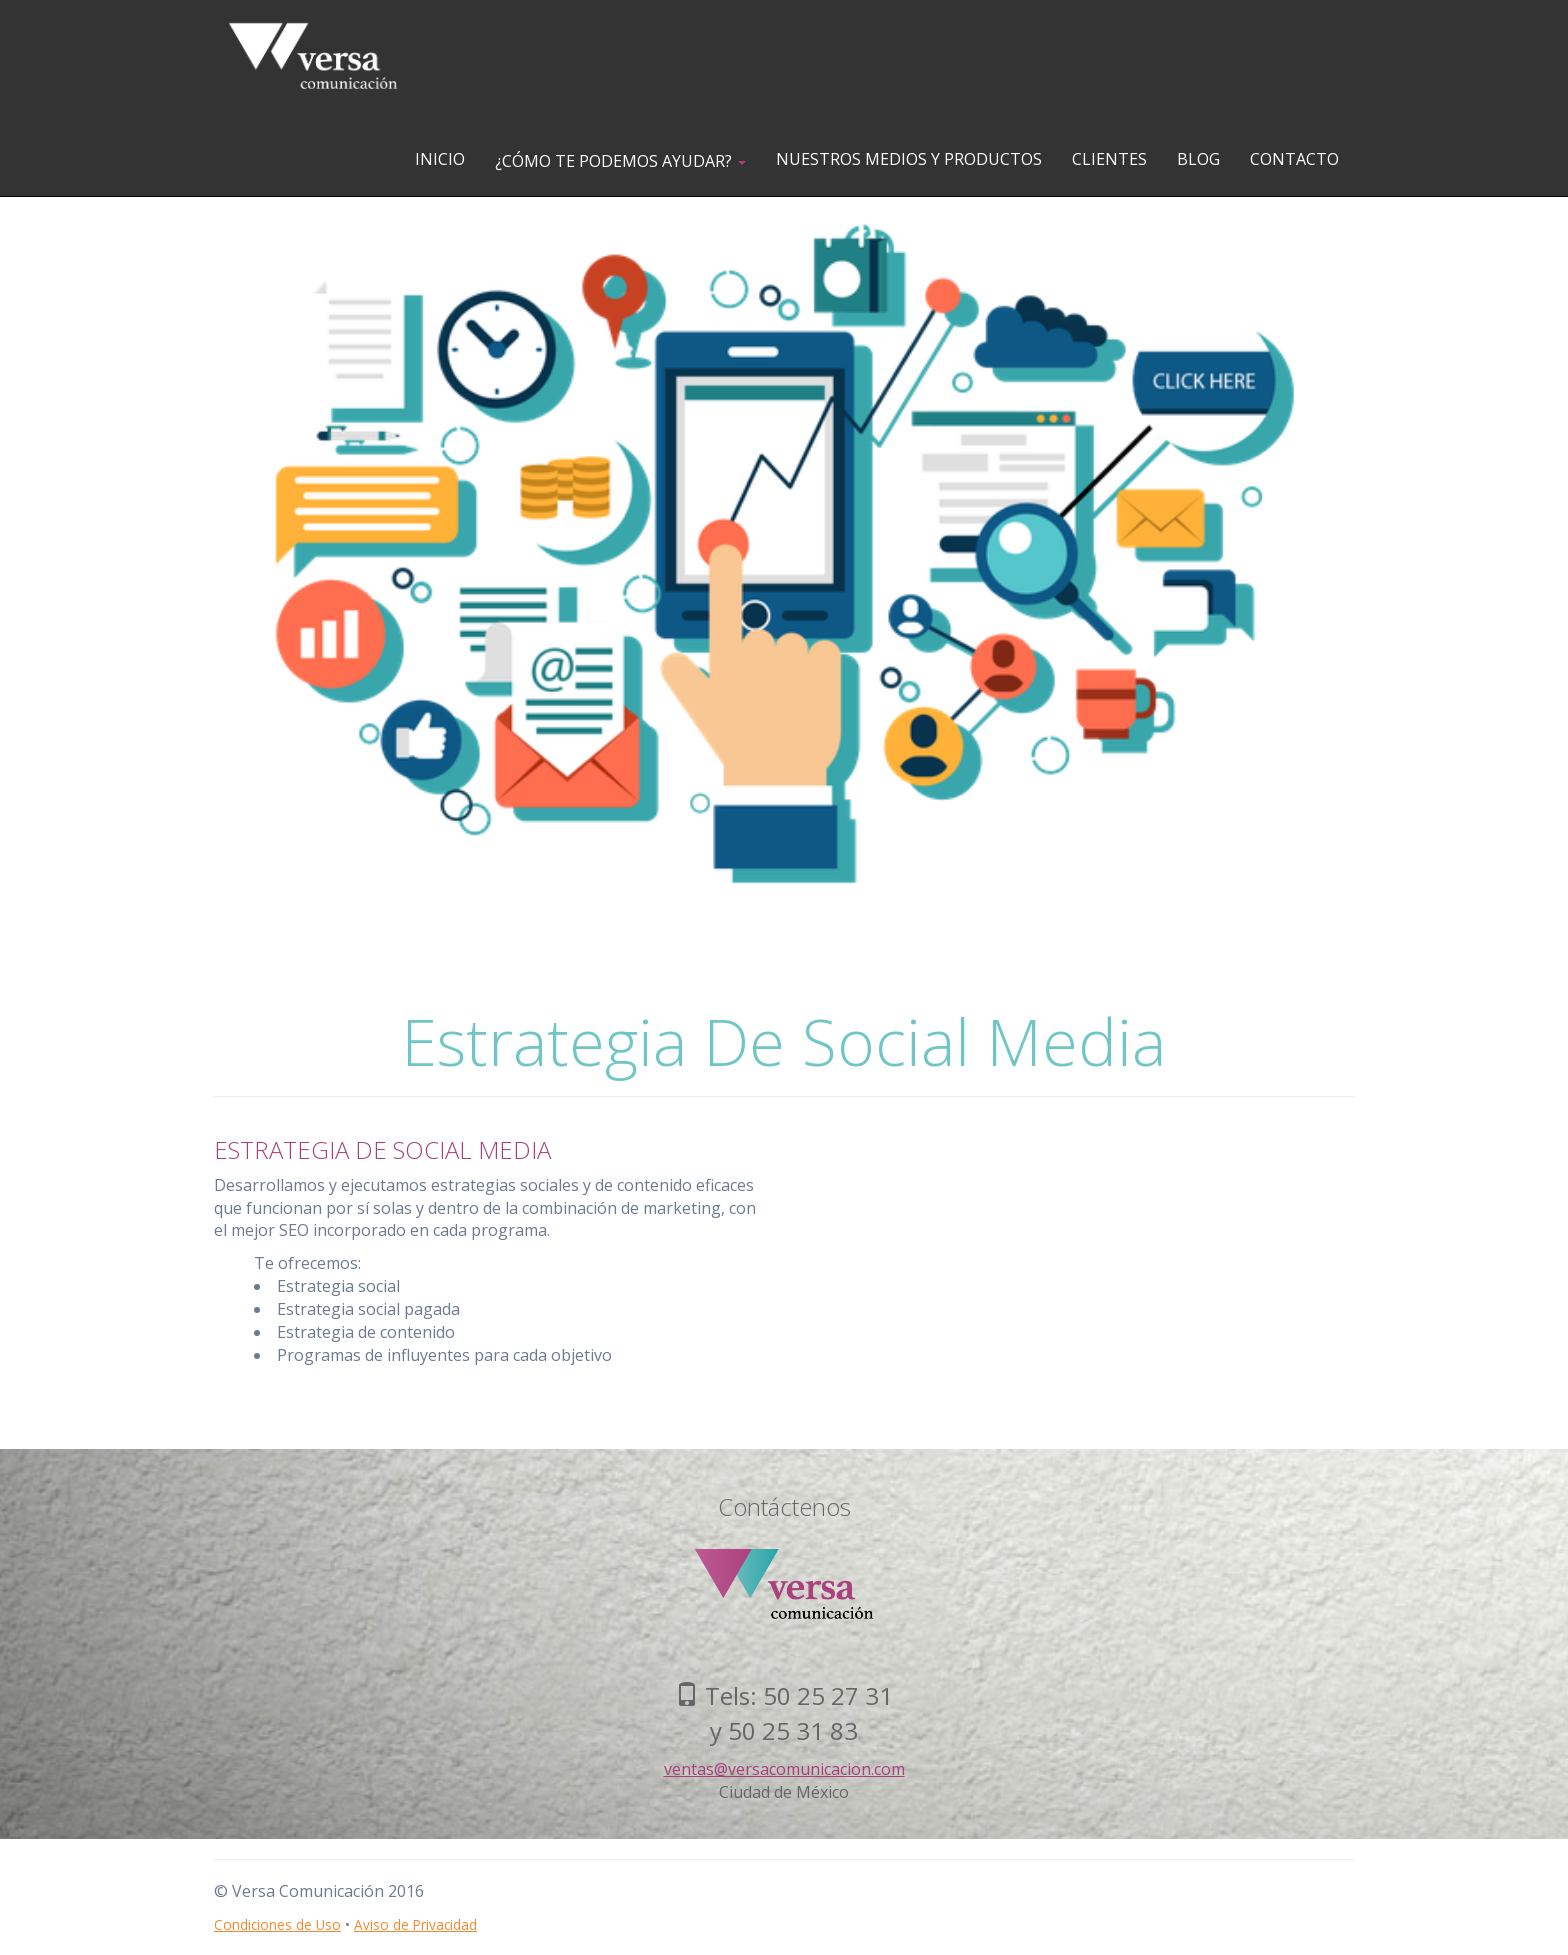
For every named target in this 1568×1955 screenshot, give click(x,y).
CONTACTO (1294, 159)
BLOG (1198, 159)
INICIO (440, 159)
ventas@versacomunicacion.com (784, 1769)
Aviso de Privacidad (415, 1924)
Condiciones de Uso (277, 1924)
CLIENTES (1109, 159)
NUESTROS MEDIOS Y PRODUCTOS (909, 159)
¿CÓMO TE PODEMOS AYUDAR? (620, 161)
